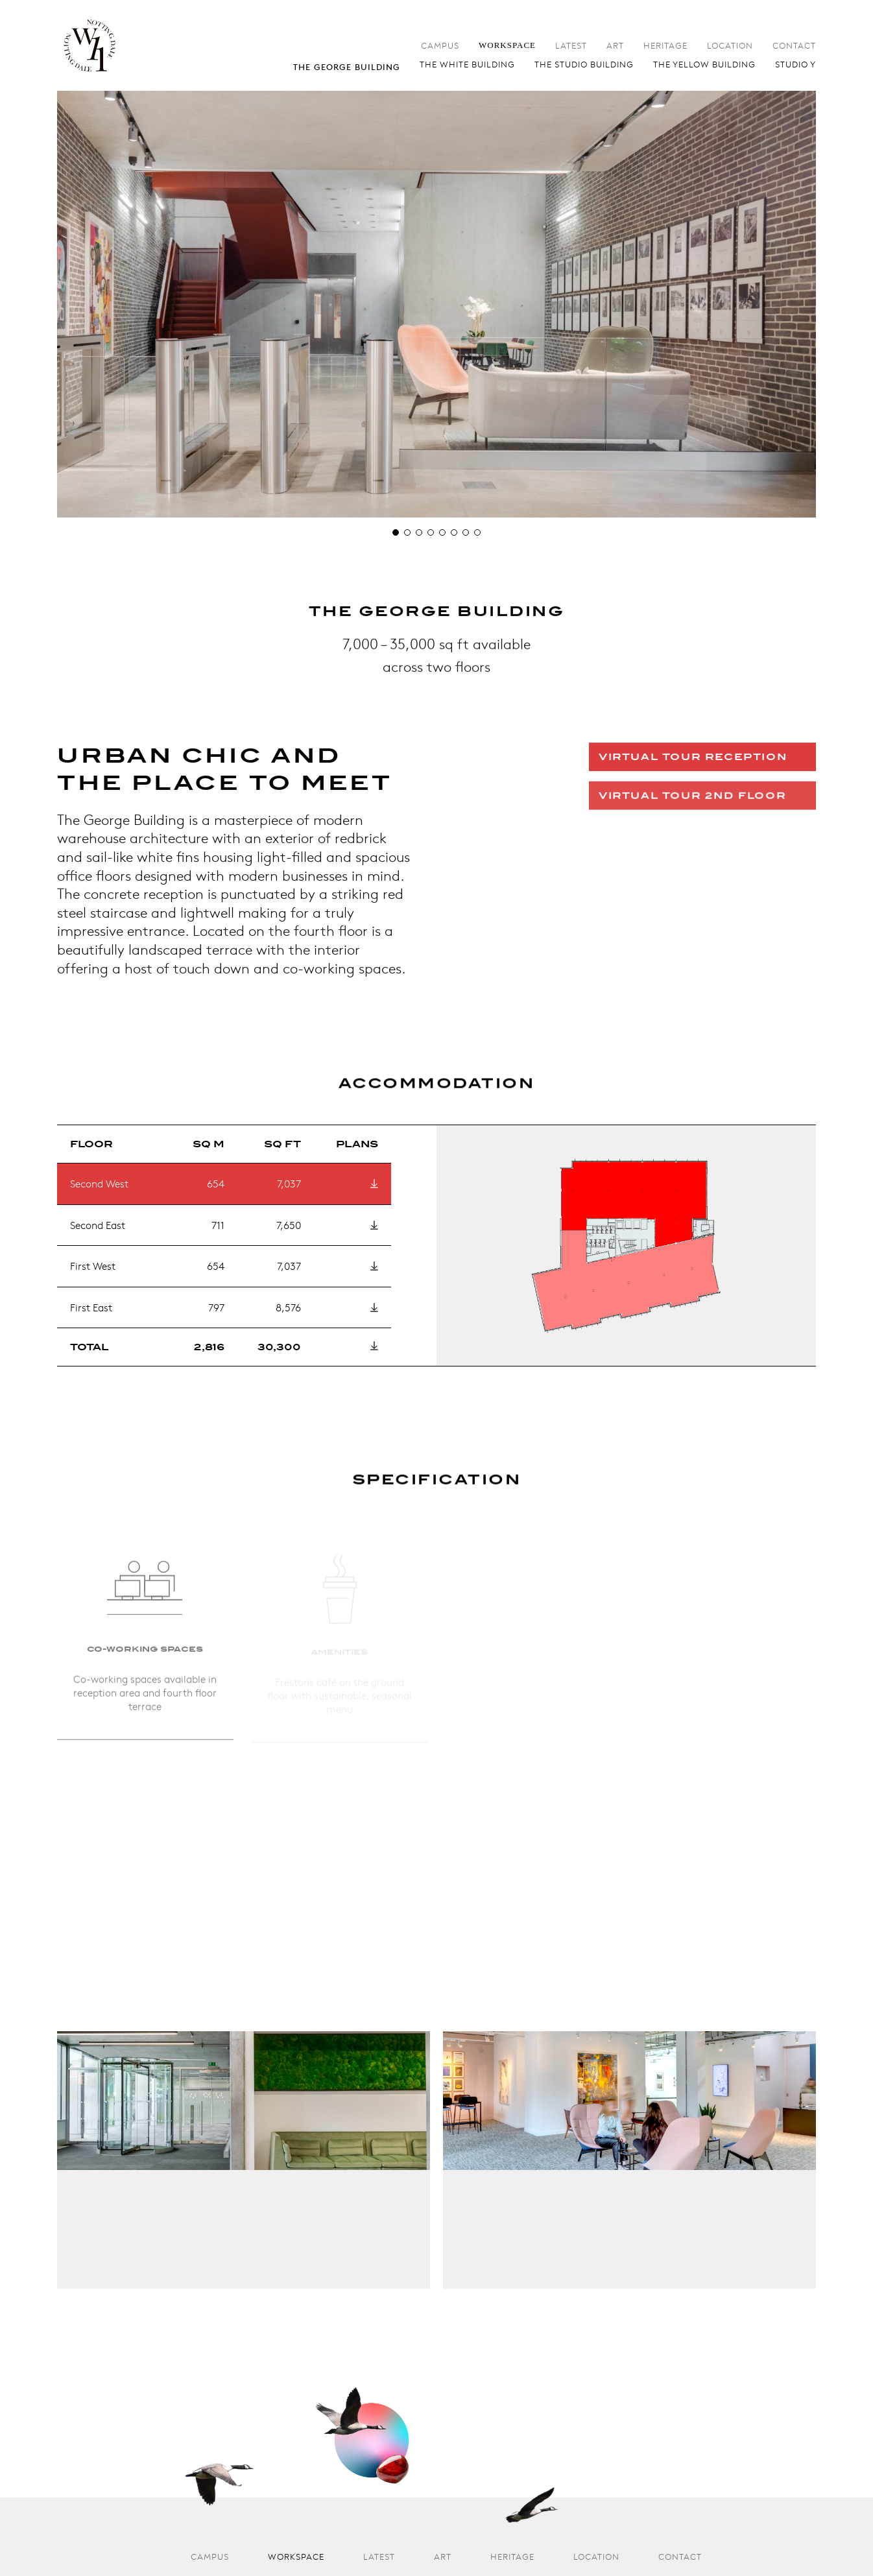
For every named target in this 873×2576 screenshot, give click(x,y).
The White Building (467, 65)
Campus (440, 46)
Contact (794, 46)
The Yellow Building (704, 65)
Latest (571, 46)
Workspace (507, 45)
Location (730, 46)
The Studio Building (584, 65)
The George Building (346, 67)
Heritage (665, 46)
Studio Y (795, 65)
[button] (395, 532)
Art (615, 46)
